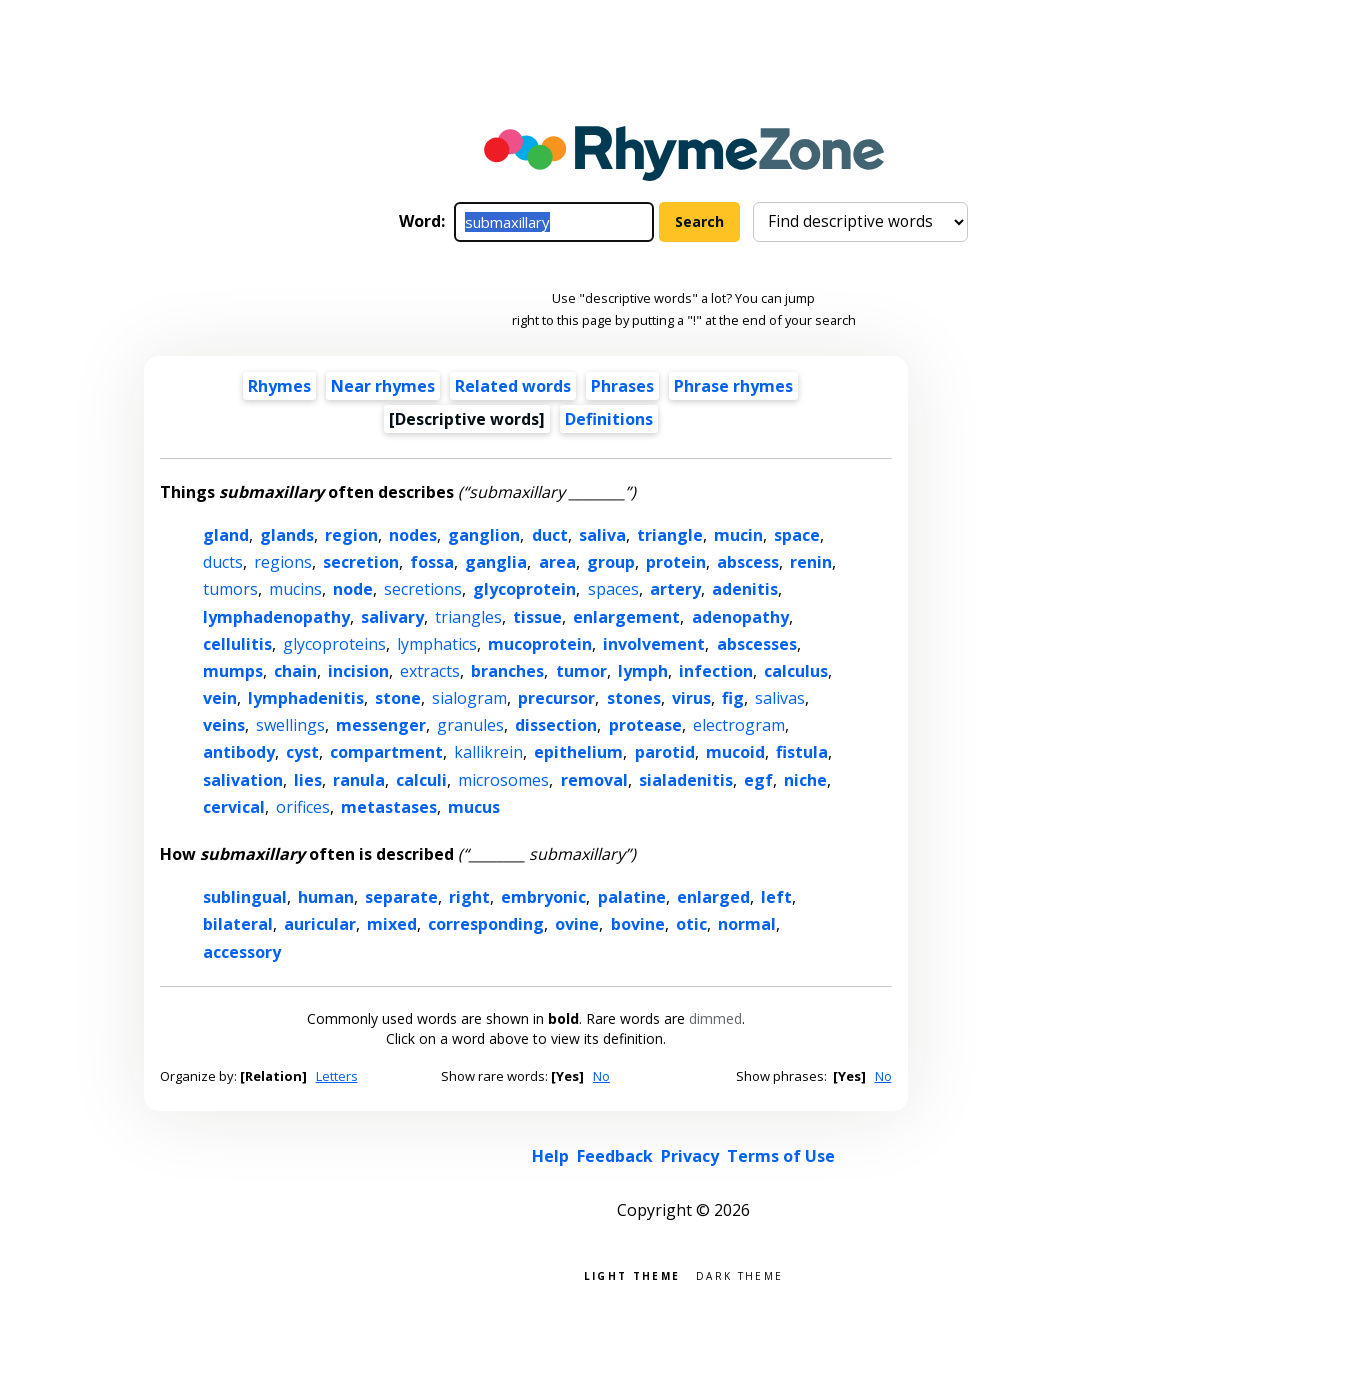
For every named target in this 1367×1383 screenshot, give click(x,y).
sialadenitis (686, 780)
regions (283, 562)
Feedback (615, 1156)
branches (507, 671)
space (797, 535)
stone (398, 698)
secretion (361, 562)
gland (226, 535)
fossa (432, 562)
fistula (802, 752)
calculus (796, 671)
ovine (577, 924)
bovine (638, 924)
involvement (654, 644)
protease (645, 725)
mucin (738, 535)
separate (401, 897)
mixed (392, 924)
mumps (233, 671)
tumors (230, 589)
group (611, 562)
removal (594, 780)
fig (733, 698)
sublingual (245, 897)
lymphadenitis (306, 698)
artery (675, 589)
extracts (430, 671)
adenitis (745, 589)
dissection (556, 725)
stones (634, 698)
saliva (602, 535)
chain (295, 671)
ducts (223, 562)
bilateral (238, 924)
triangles (468, 617)
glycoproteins (334, 644)
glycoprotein (524, 589)
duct (550, 535)
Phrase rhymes (733, 386)
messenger (381, 725)
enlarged (713, 897)
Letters (337, 1076)
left (776, 897)
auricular (320, 924)
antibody (239, 752)
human (326, 897)
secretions (423, 589)
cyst (302, 752)
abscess (748, 562)
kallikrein (488, 752)
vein (220, 698)
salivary (392, 617)
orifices (303, 807)
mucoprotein (540, 644)
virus (691, 698)
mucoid (735, 752)
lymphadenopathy (276, 617)
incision (358, 671)
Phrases (622, 386)
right (469, 897)
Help (550, 1156)
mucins (295, 589)
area (557, 562)
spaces (613, 589)
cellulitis (237, 644)
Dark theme (739, 1274)
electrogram (739, 725)
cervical (234, 807)
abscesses (757, 644)
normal (747, 924)
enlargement (626, 617)
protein (676, 562)
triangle (670, 535)
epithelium (578, 752)
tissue (537, 617)
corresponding (486, 924)
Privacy (690, 1156)
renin (811, 562)
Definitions (609, 419)
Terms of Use (781, 1156)
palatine (632, 897)
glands (287, 535)
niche (805, 780)
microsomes (503, 780)
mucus (474, 807)
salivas (780, 698)
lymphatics (437, 644)
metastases (389, 807)
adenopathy (740, 617)
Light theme (632, 1274)
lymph (643, 671)
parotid (665, 752)
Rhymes (279, 386)
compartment (386, 752)
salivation (243, 780)
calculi (421, 780)
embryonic (543, 897)
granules (470, 725)
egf (758, 780)
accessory (242, 952)
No (601, 1076)
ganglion (484, 535)
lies (308, 780)
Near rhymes (383, 386)
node (353, 589)
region (351, 535)
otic (691, 924)
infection (716, 671)
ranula (359, 780)
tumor (581, 671)
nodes (413, 535)
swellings (290, 725)
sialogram (469, 698)
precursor (556, 698)
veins (224, 725)
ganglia (496, 562)
